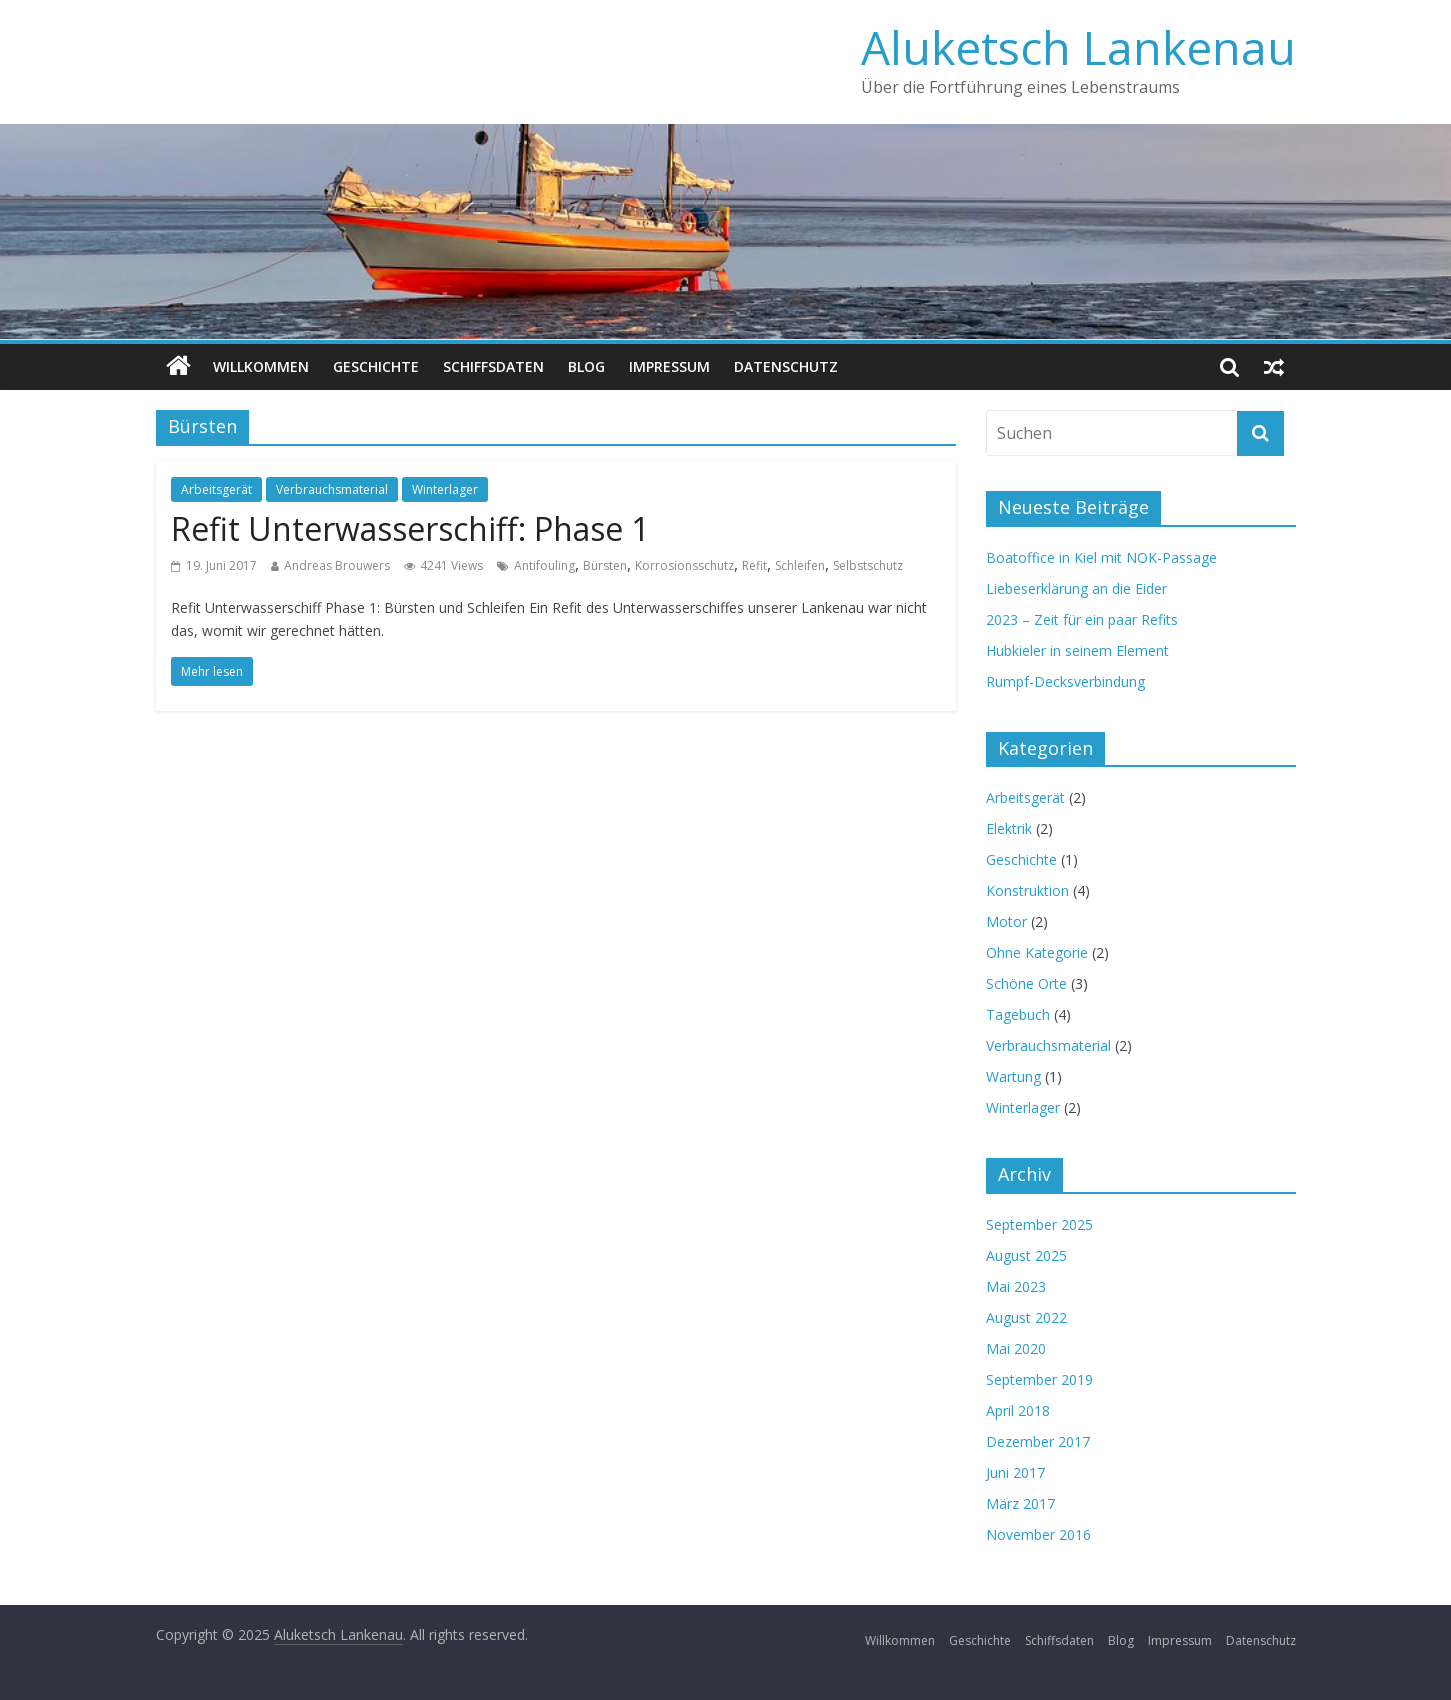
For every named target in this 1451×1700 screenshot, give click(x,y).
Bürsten (605, 565)
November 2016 (1038, 1534)
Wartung (1013, 1076)
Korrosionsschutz (684, 565)
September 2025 (1039, 1224)
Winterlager (445, 489)
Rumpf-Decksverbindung (1065, 681)
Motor (1006, 921)
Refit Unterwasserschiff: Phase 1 (410, 528)
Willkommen (261, 366)
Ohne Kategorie (1037, 952)
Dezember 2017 (1038, 1441)
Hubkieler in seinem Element (1077, 650)
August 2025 (1026, 1255)
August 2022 (1026, 1317)
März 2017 (1020, 1503)
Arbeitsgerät (216, 489)
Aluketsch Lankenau (1078, 47)
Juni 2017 (1015, 1472)
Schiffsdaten (493, 366)
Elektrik (1009, 828)
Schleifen (800, 565)
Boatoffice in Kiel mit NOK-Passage (1101, 557)
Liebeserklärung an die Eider (1076, 588)
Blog (586, 366)
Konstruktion (1027, 890)
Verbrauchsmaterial (332, 489)
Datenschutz (786, 366)
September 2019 (1039, 1379)
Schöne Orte (1026, 983)
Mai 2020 (1016, 1348)
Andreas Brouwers (337, 565)
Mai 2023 (1016, 1286)
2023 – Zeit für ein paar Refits (1082, 619)
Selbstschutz (868, 565)
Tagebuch (1018, 1014)
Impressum (669, 366)
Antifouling (544, 565)
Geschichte (376, 366)
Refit (754, 565)
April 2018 (1018, 1410)
